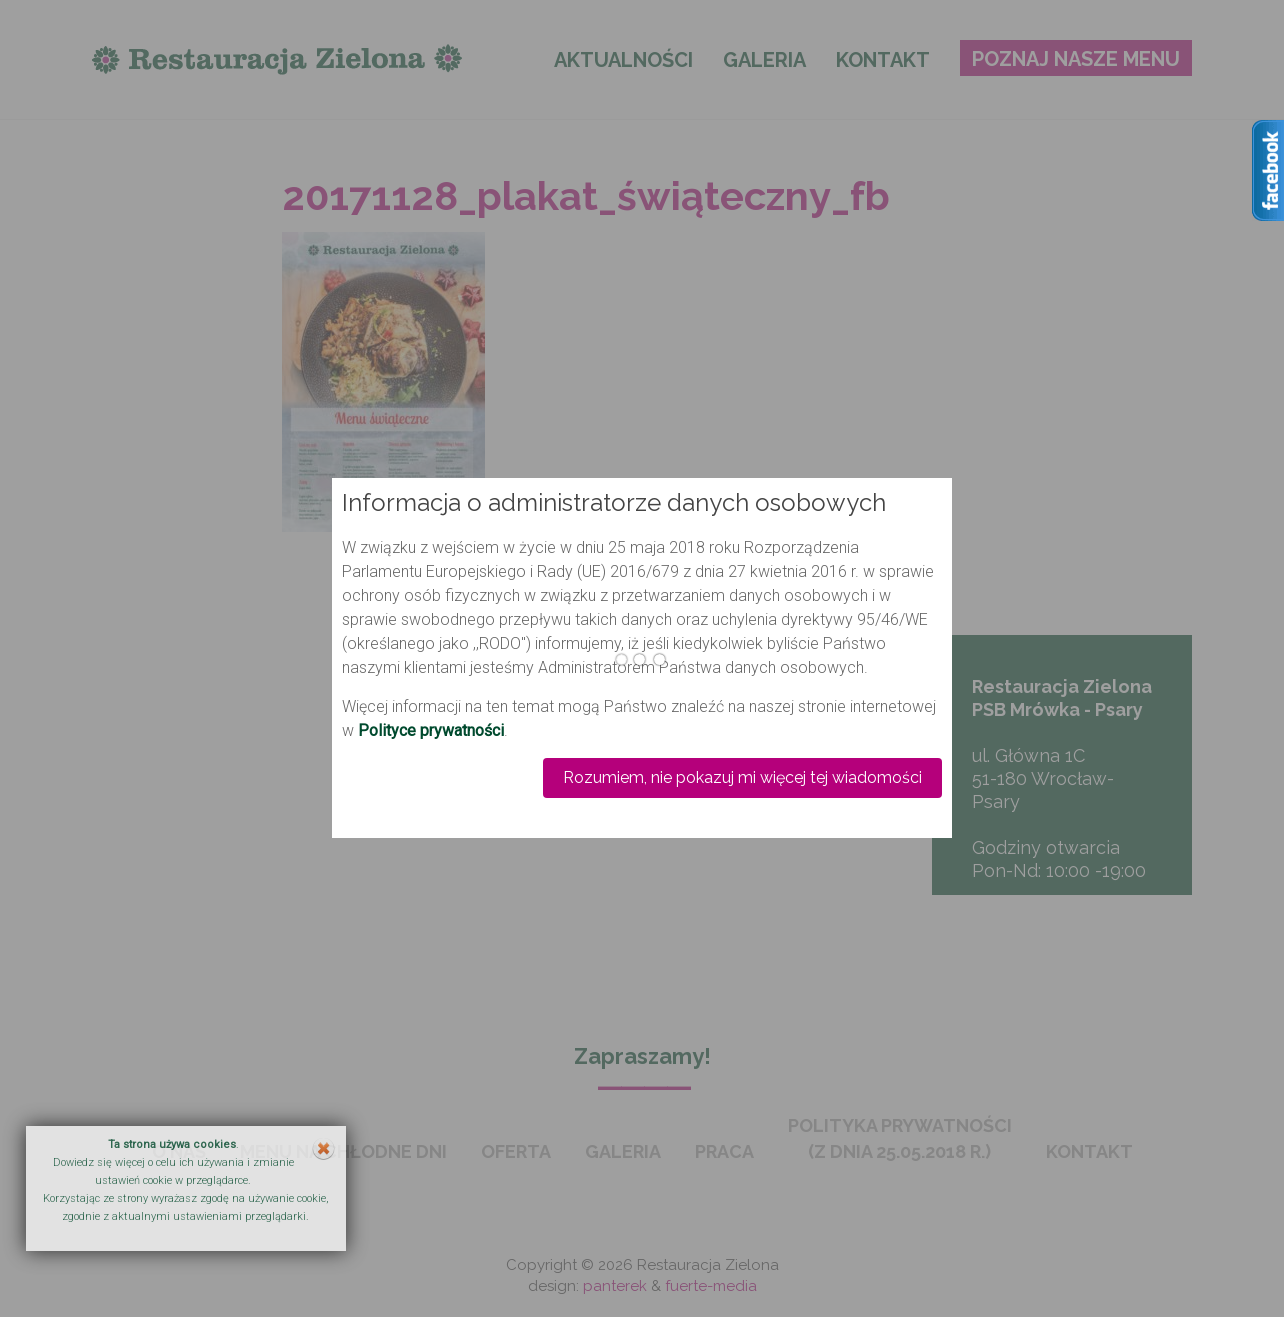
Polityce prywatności (431, 730)
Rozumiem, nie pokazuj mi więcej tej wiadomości (742, 777)
